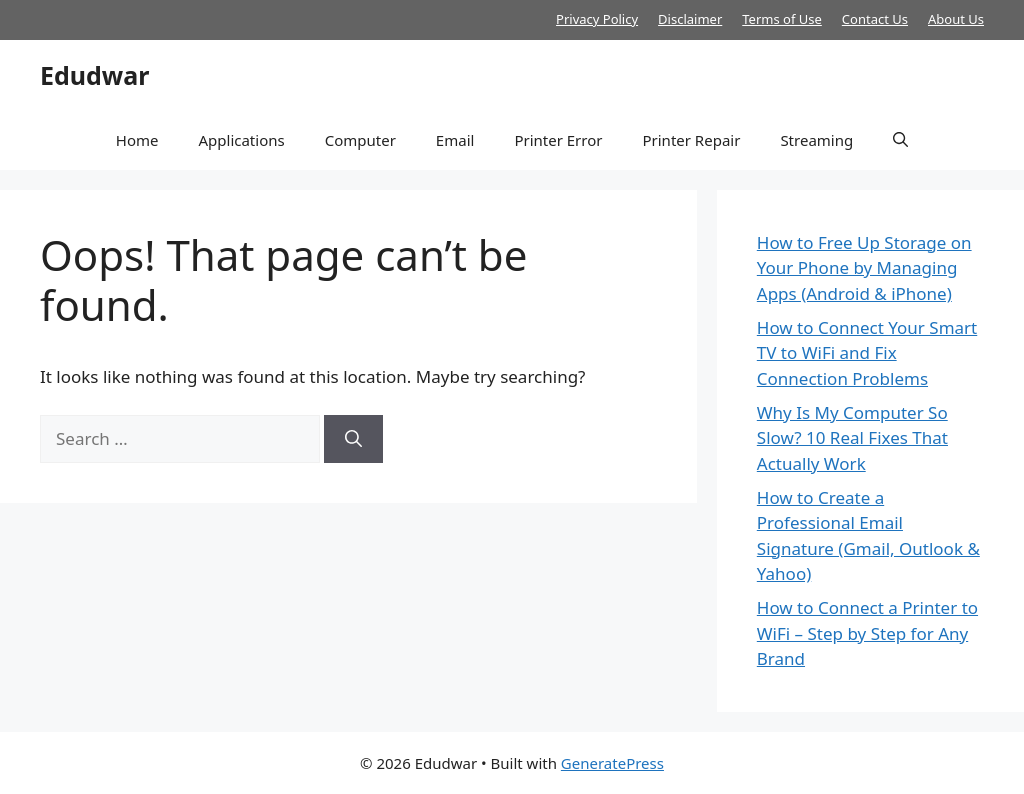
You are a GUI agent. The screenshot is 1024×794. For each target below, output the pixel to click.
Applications (241, 140)
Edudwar (94, 75)
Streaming (816, 140)
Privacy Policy (597, 19)
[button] (900, 140)
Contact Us (875, 19)
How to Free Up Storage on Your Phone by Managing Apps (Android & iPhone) (864, 268)
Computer (360, 140)
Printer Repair (691, 140)
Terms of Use (782, 19)
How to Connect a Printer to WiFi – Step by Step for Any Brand (867, 633)
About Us (956, 19)
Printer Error (558, 140)
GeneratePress (612, 763)
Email (455, 140)
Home (137, 140)
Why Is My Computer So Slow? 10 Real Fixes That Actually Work (852, 438)
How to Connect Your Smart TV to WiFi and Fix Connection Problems (867, 353)
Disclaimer (690, 19)
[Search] (353, 439)
